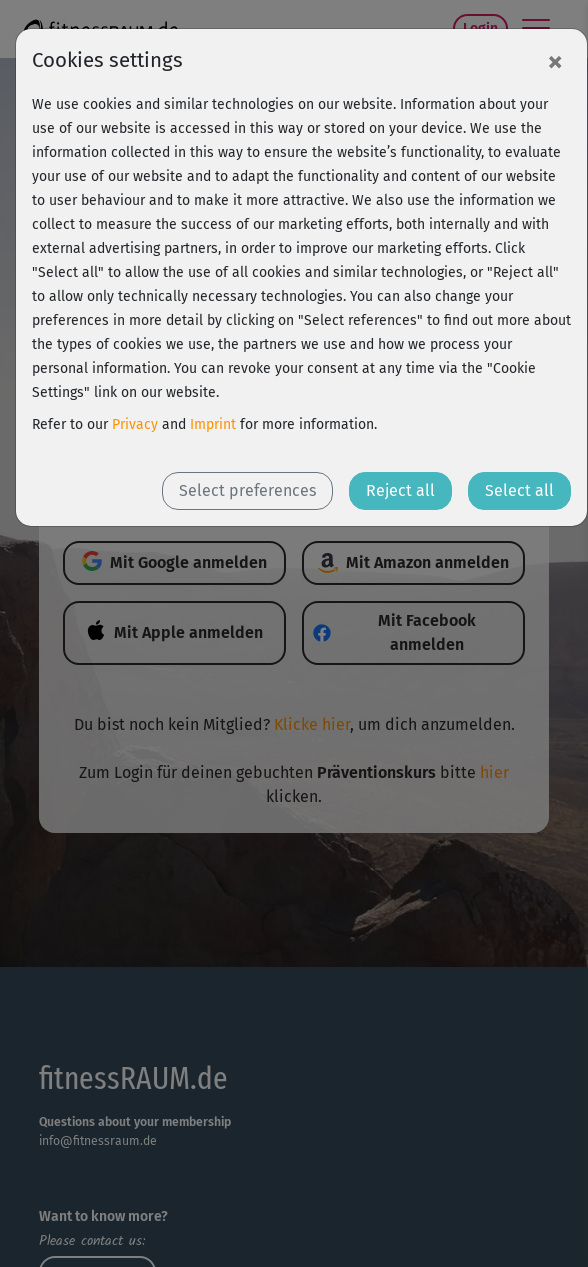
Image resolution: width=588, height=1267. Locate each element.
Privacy (135, 424)
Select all (519, 490)
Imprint (213, 424)
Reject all (400, 490)
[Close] (555, 61)
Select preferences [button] (247, 490)
